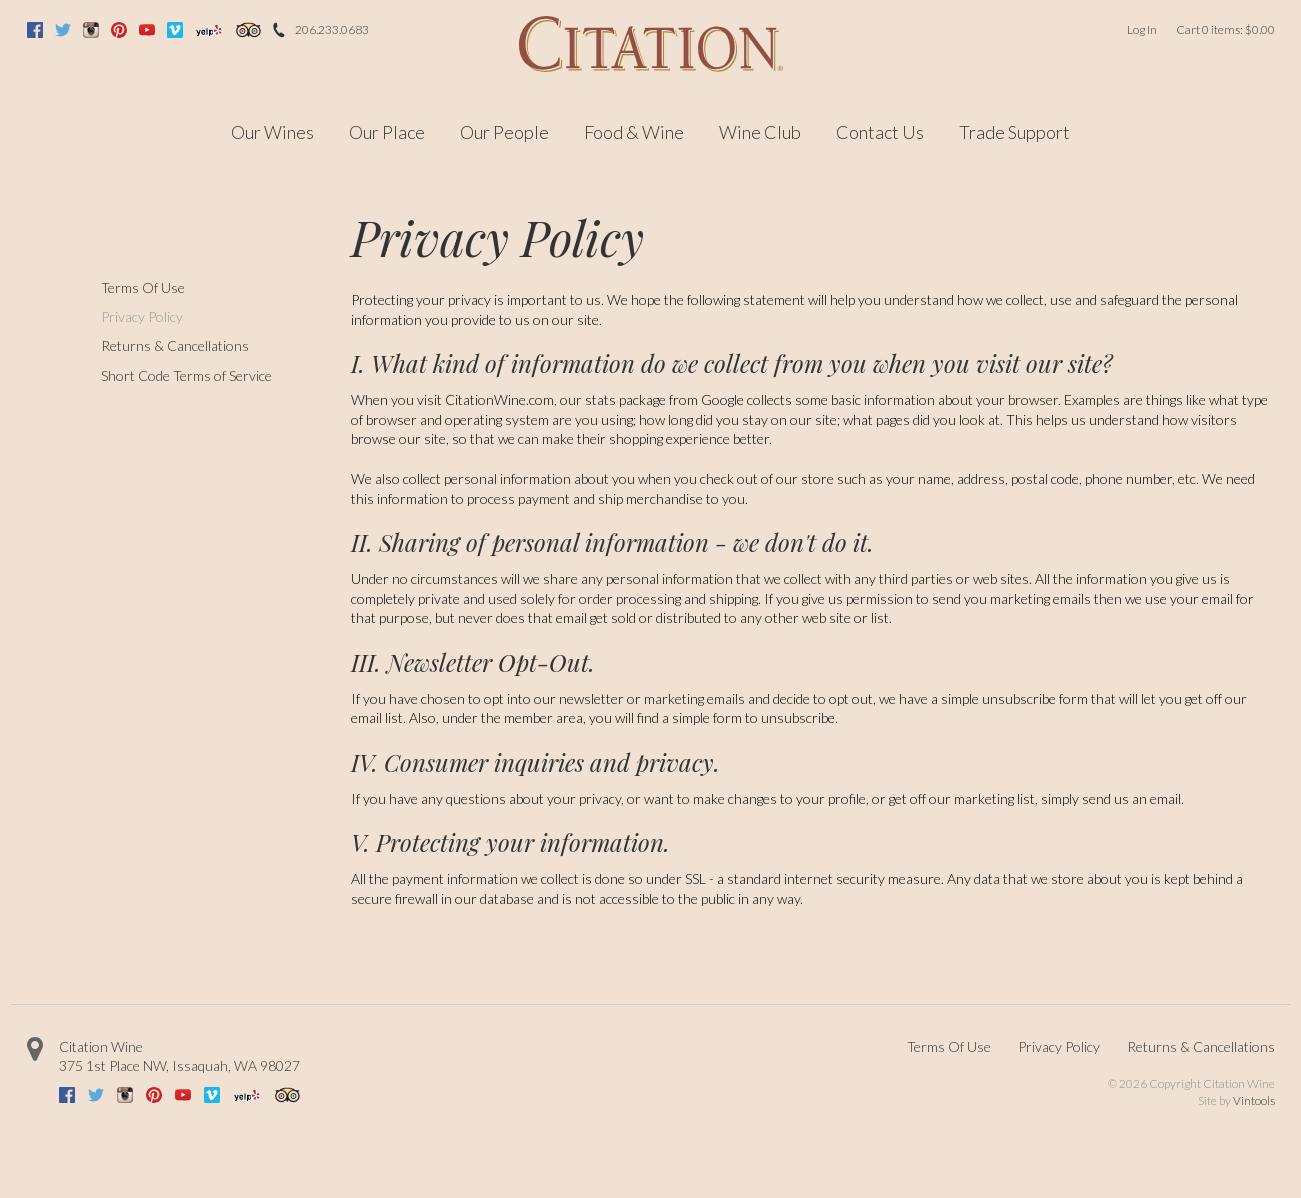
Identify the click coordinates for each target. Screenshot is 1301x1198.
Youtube (147, 30)
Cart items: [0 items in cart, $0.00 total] (1225, 29)
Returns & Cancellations (175, 345)
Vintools (1254, 1100)
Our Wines (272, 132)
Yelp (209, 30)
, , (179, 1065)
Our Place (387, 132)
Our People (504, 132)
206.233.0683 (332, 29)
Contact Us (880, 132)
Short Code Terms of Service (186, 375)
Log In (1142, 29)
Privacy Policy (142, 316)
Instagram (91, 30)
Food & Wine (634, 132)
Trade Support (1014, 132)
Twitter (63, 30)
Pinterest (119, 30)
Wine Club (760, 132)
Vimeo (175, 30)
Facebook (35, 30)
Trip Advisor (247, 30)
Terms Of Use (143, 287)
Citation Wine (101, 1046)
